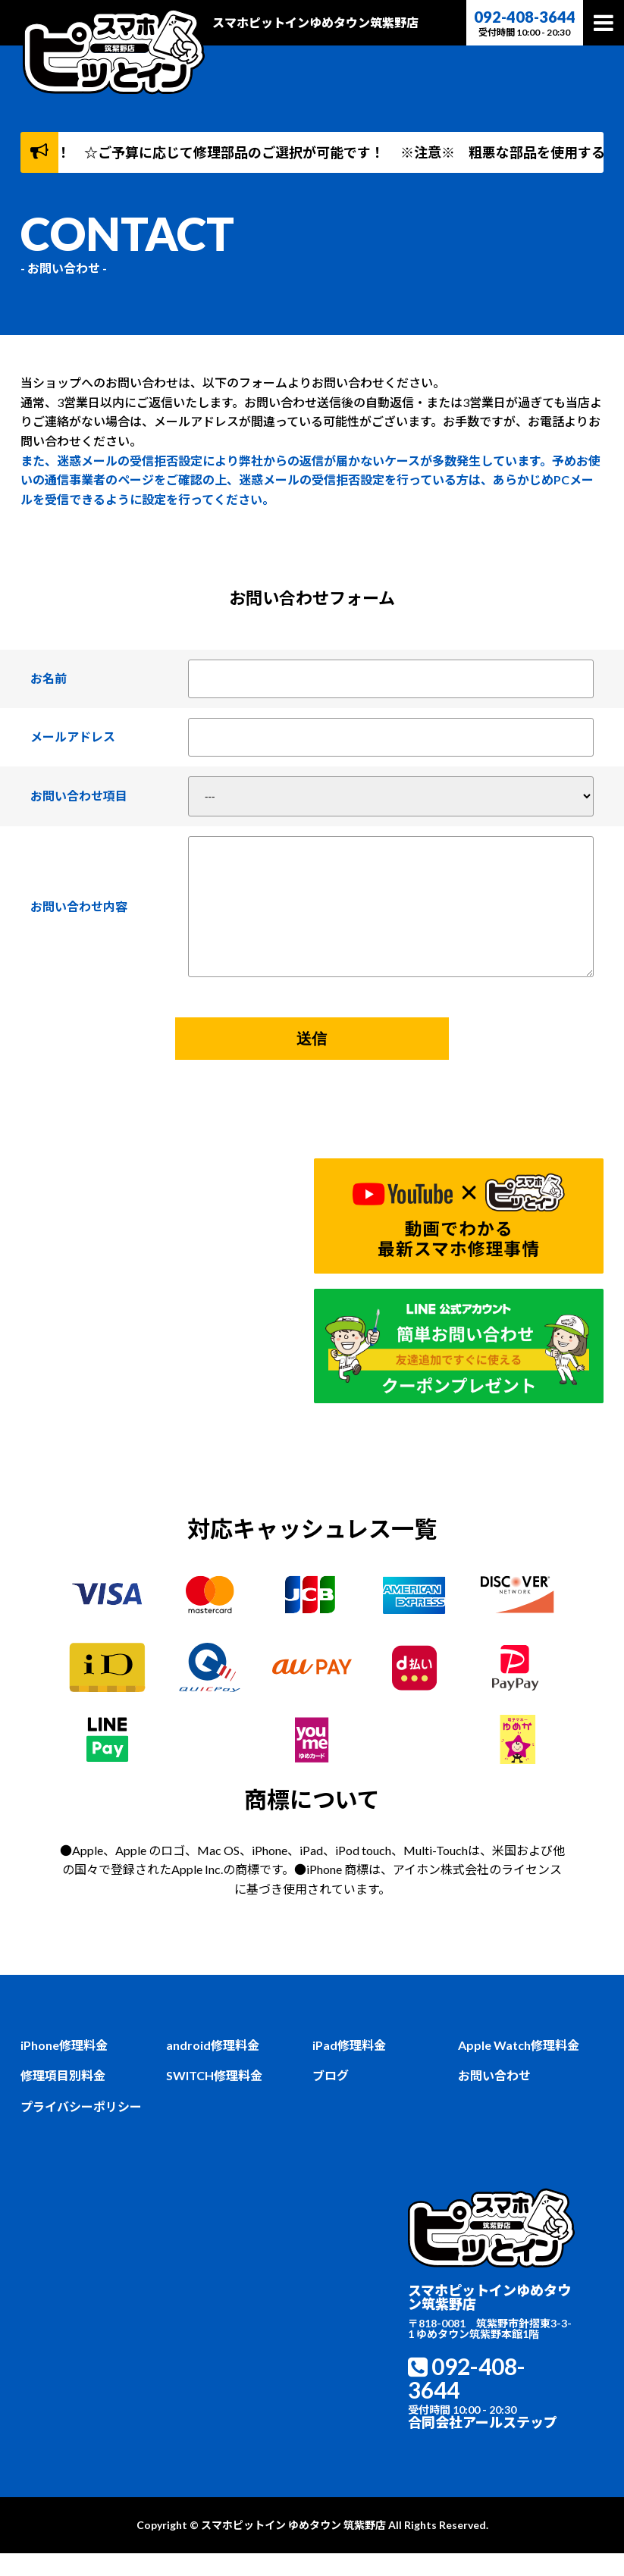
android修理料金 (212, 2067)
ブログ (330, 2098)
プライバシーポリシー (81, 2129)
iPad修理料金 (349, 2067)
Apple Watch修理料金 (518, 2067)
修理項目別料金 (62, 2098)
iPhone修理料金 (64, 2067)
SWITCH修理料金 (214, 2098)
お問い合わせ (494, 2098)
